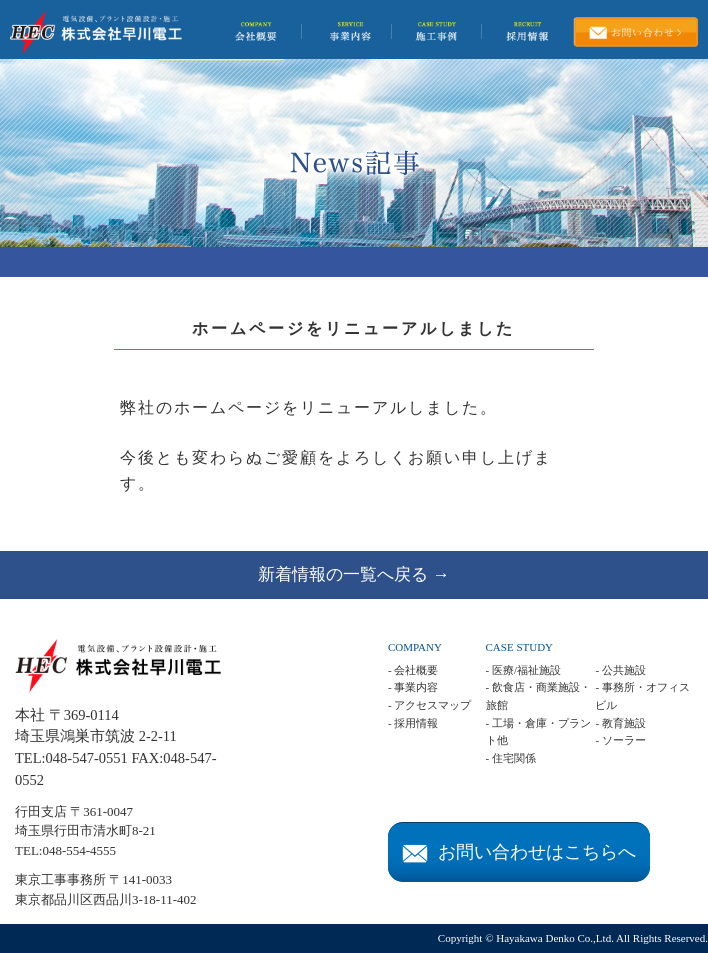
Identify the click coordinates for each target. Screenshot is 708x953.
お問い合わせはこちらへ (519, 852)
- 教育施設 (620, 723)
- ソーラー (620, 740)
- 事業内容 (413, 687)
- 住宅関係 (511, 758)
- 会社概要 (413, 670)
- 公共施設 (620, 670)
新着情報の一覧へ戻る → (353, 574)
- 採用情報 (413, 723)
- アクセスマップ (429, 705)
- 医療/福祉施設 (523, 670)
